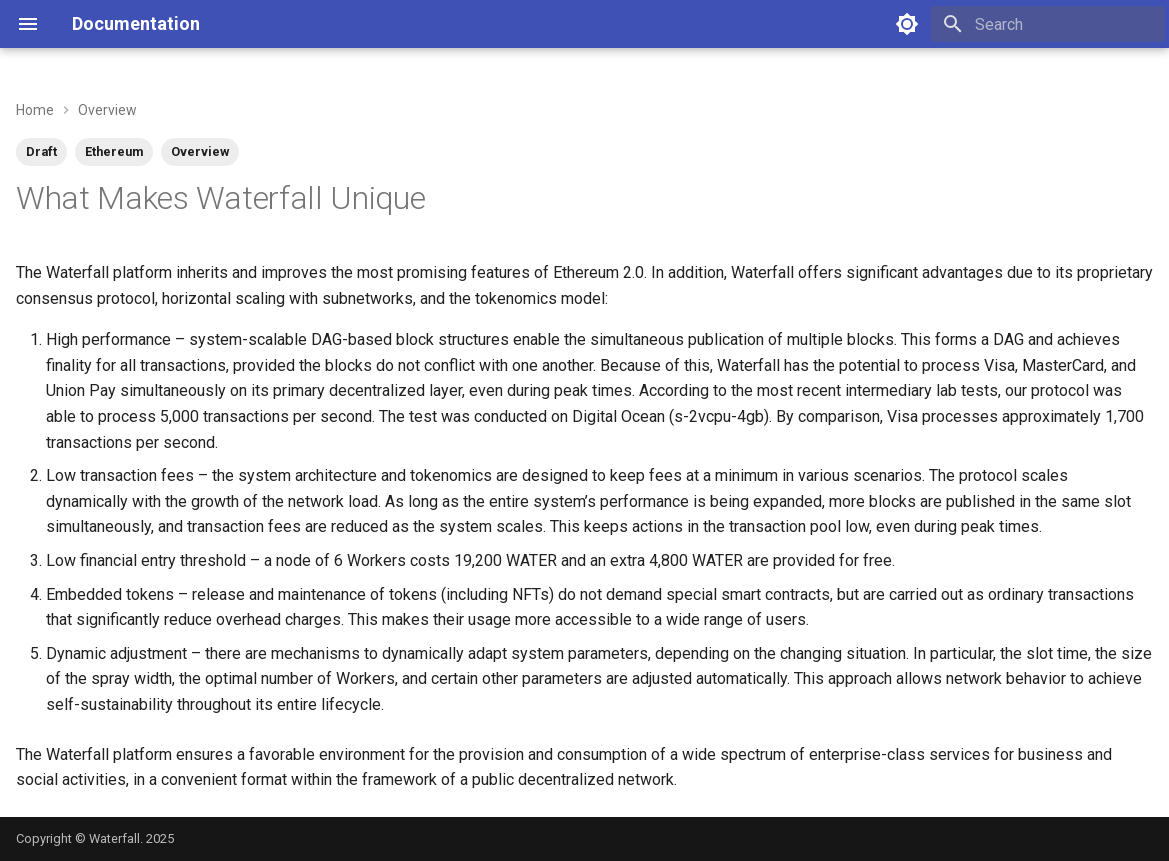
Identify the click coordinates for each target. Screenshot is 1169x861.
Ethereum (114, 151)
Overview (200, 151)
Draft (41, 151)
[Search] (1048, 24)
